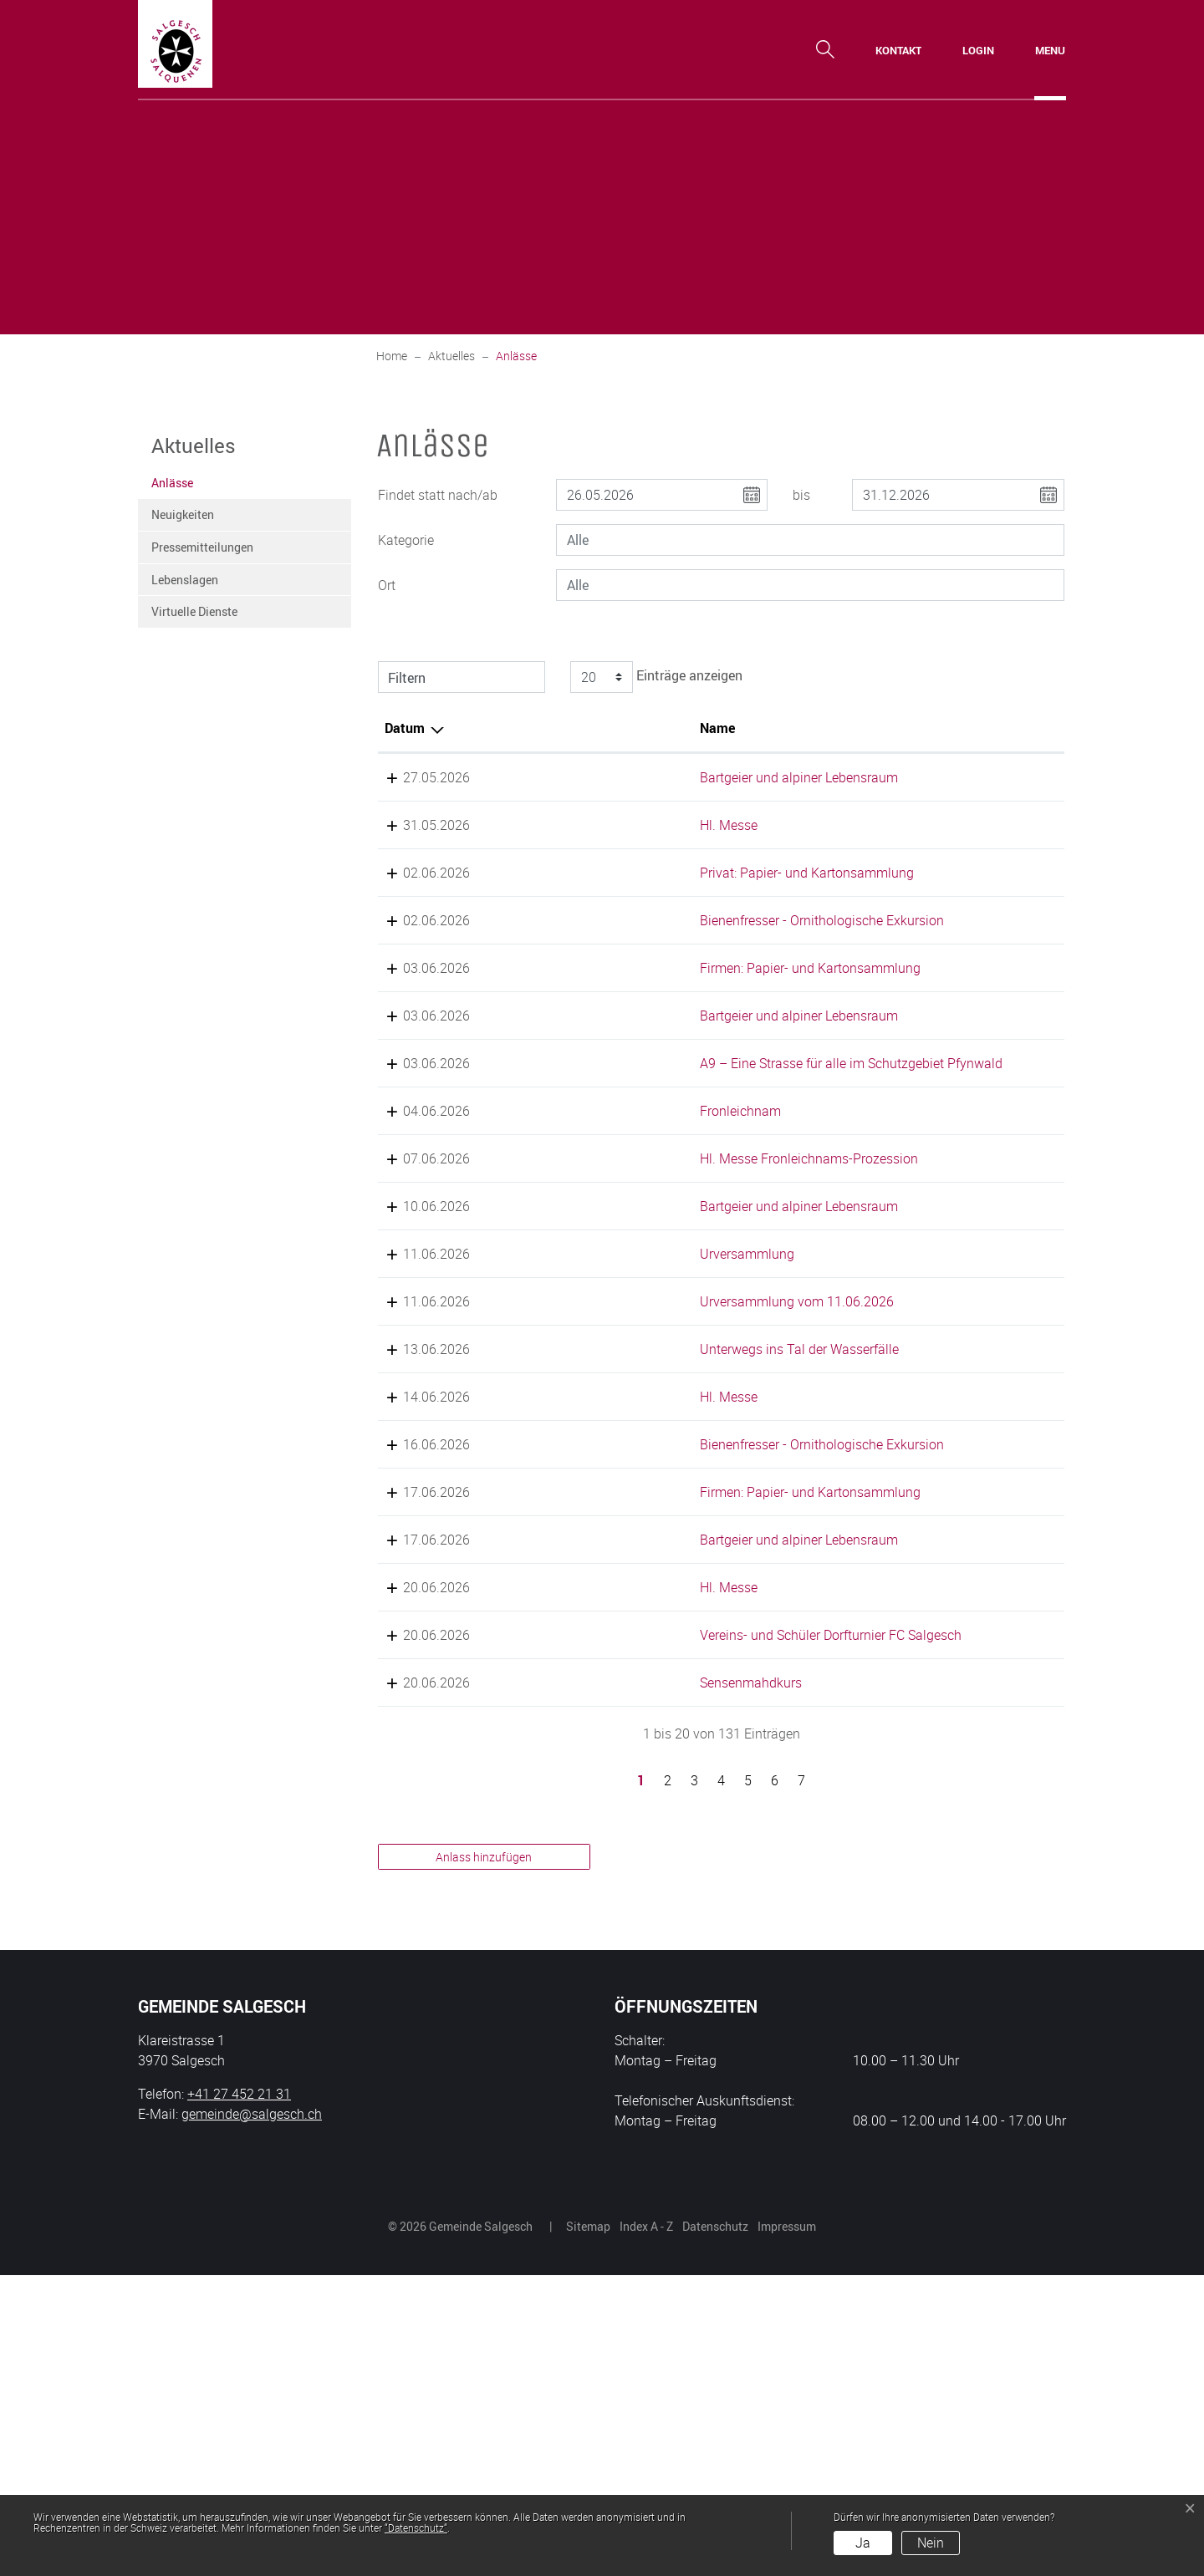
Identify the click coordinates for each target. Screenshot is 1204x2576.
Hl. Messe (571, 845)
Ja (862, 2542)
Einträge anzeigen (653, 677)
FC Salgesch (954, 1916)
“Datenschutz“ (416, 2527)
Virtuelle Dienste (194, 611)
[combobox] (810, 540)
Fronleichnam (583, 1231)
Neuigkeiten (182, 514)
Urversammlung (590, 1414)
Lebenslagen (184, 580)
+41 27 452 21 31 (239, 2394)
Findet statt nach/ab (437, 495)
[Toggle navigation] (1050, 50)
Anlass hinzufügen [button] (484, 2158)
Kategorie (406, 540)
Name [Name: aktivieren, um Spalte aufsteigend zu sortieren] (560, 728)
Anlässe (192, 487)
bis (801, 495)
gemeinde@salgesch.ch (251, 2414)
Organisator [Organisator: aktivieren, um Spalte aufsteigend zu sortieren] (954, 728)
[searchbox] (810, 540)
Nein (930, 2542)
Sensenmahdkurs (594, 1983)
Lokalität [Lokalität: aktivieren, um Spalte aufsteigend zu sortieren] (770, 728)
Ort (386, 585)
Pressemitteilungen (202, 547)
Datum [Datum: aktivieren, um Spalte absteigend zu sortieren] (405, 728)
